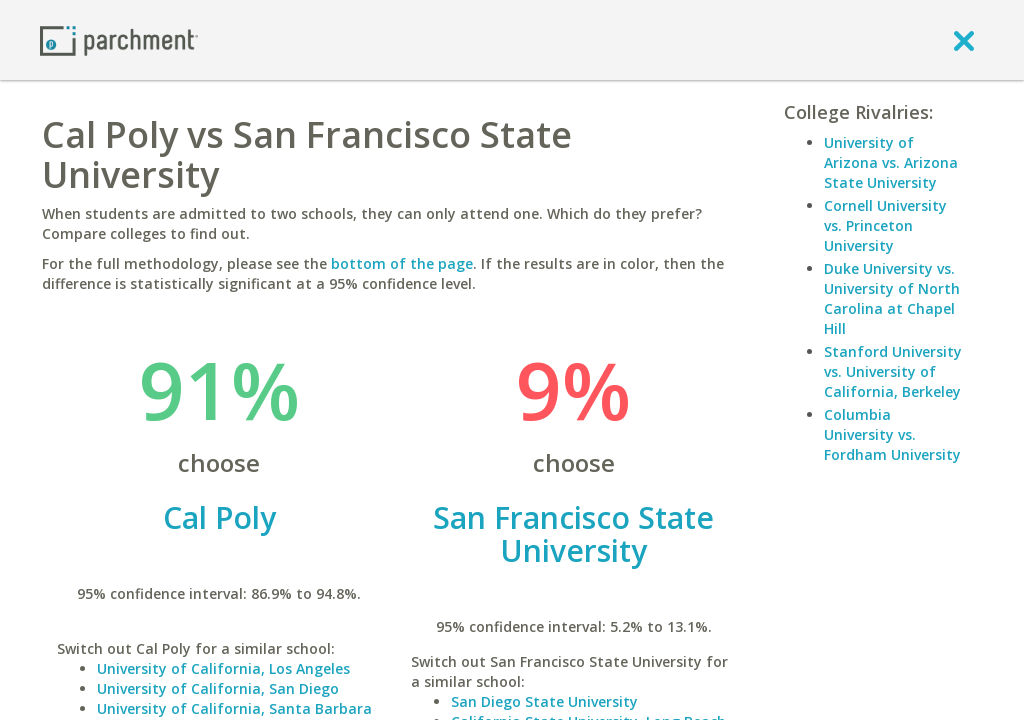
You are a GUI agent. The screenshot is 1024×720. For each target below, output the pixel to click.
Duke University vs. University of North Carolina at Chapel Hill (892, 298)
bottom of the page (402, 263)
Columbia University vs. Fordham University (892, 434)
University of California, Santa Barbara (234, 708)
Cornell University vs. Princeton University (885, 225)
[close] (964, 40)
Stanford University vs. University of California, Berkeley (893, 371)
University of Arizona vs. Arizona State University (891, 162)
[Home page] (119, 39)
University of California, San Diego (218, 688)
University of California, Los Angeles (223, 668)
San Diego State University (544, 701)
